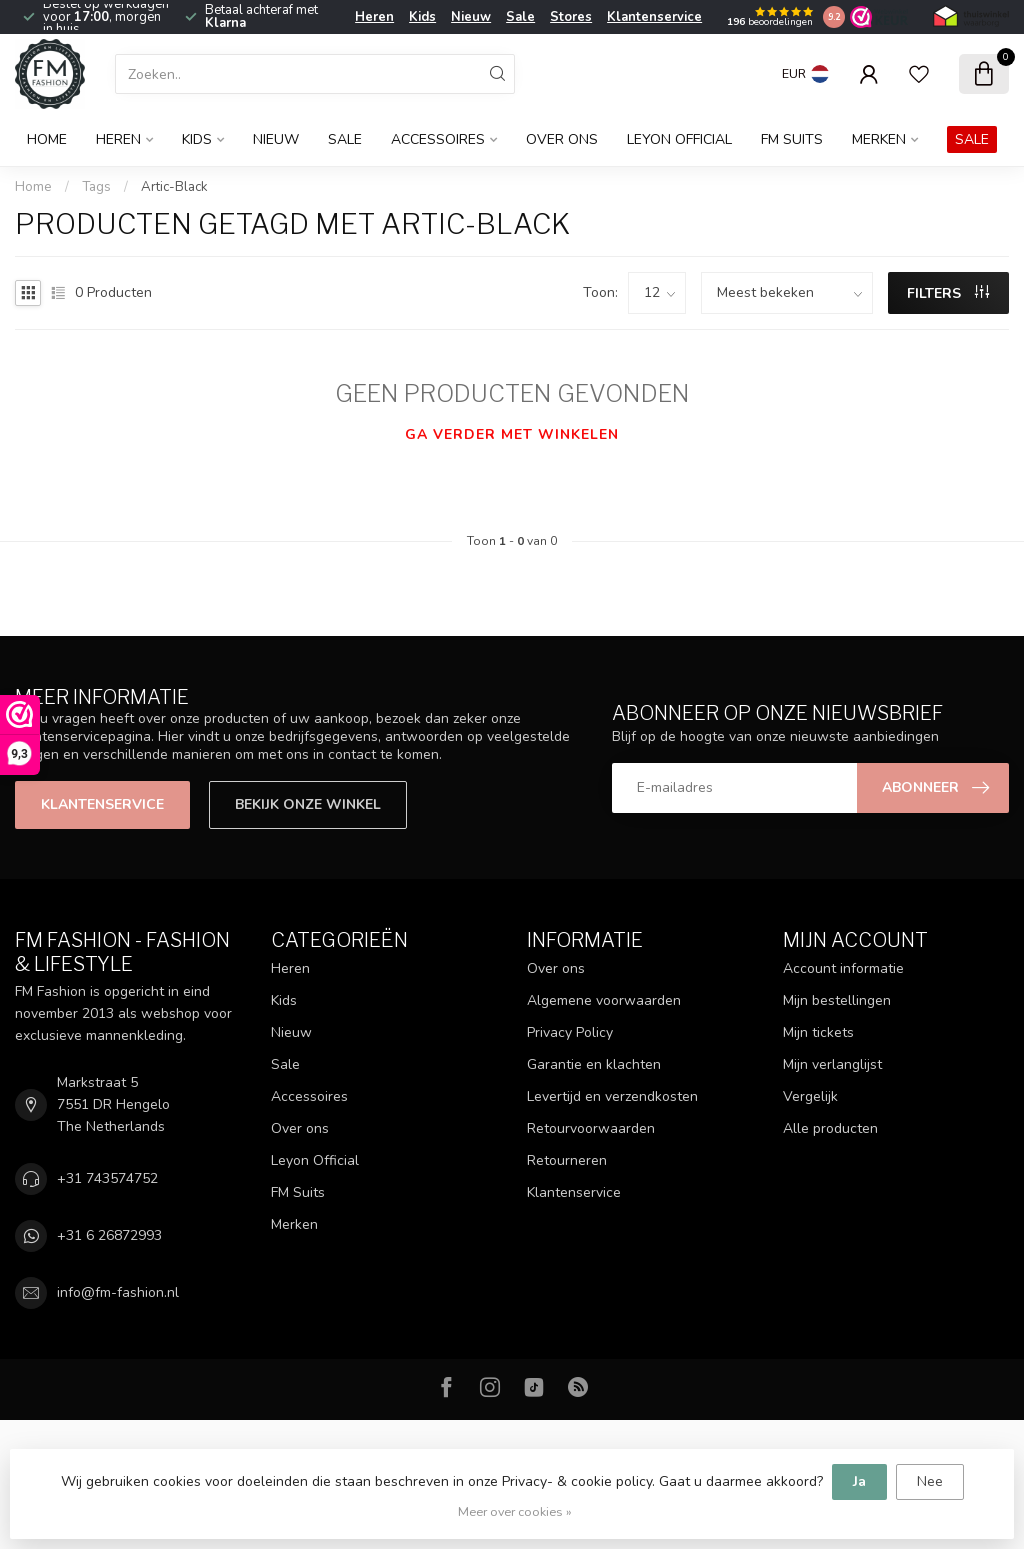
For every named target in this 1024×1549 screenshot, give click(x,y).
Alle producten (830, 1128)
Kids (422, 17)
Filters (948, 293)
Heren (374, 17)
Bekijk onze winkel (308, 804)
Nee (930, 1481)
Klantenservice (654, 17)
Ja (859, 1481)
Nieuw (471, 17)
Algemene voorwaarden (604, 1000)
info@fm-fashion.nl (118, 1292)
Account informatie (843, 968)
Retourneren (567, 1160)
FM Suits (792, 139)
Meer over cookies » (515, 1511)
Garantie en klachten (594, 1064)
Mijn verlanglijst (832, 1064)
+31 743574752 (107, 1178)
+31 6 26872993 (109, 1235)
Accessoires (438, 139)
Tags (96, 187)
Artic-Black (174, 187)
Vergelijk (810, 1096)
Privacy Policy (570, 1032)
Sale (520, 17)
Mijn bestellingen (837, 1000)
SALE (972, 139)
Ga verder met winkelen (512, 434)
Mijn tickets (818, 1032)
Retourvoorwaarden (591, 1128)
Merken (879, 139)
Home (47, 139)
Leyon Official (679, 139)
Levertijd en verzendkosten (612, 1096)
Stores (571, 17)
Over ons (562, 139)
